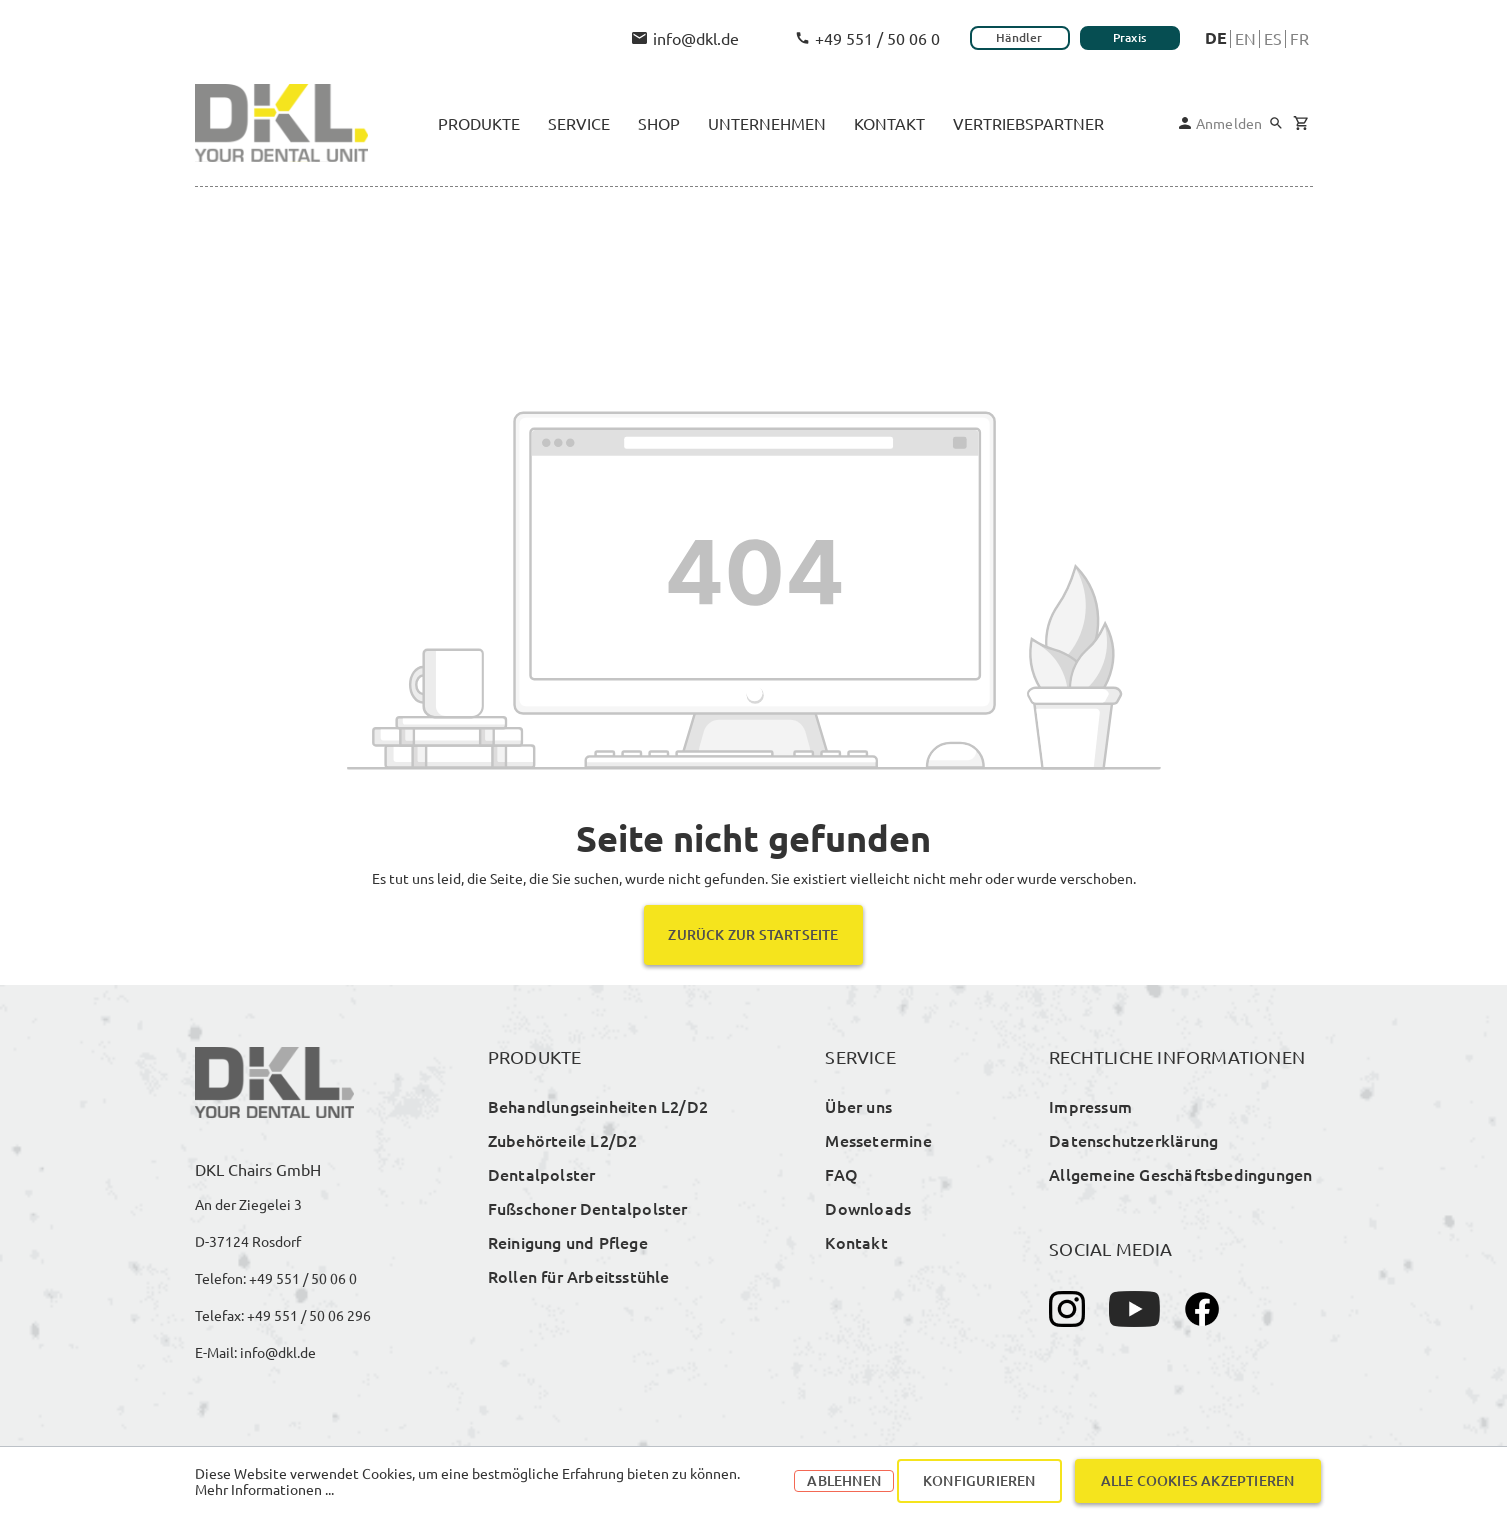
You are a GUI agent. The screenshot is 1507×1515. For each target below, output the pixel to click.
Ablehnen (844, 1480)
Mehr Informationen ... (264, 1489)
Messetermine (878, 1140)
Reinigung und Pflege (568, 1242)
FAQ (841, 1174)
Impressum (1090, 1106)
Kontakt (856, 1242)
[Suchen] (1276, 123)
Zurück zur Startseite (753, 934)
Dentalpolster (542, 1174)
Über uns (858, 1106)
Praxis (1129, 37)
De (1216, 38)
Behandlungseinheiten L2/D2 (598, 1106)
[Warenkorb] (1300, 123)
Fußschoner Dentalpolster (588, 1208)
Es (1273, 38)
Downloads (868, 1208)
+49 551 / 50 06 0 (868, 38)
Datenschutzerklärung (1133, 1140)
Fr (1299, 38)
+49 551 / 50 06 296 (309, 1315)
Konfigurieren (979, 1480)
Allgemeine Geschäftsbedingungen (1180, 1174)
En (1245, 38)
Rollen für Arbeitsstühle (579, 1276)
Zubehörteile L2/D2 (563, 1140)
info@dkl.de (685, 38)
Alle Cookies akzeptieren (1198, 1480)
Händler (1019, 37)
